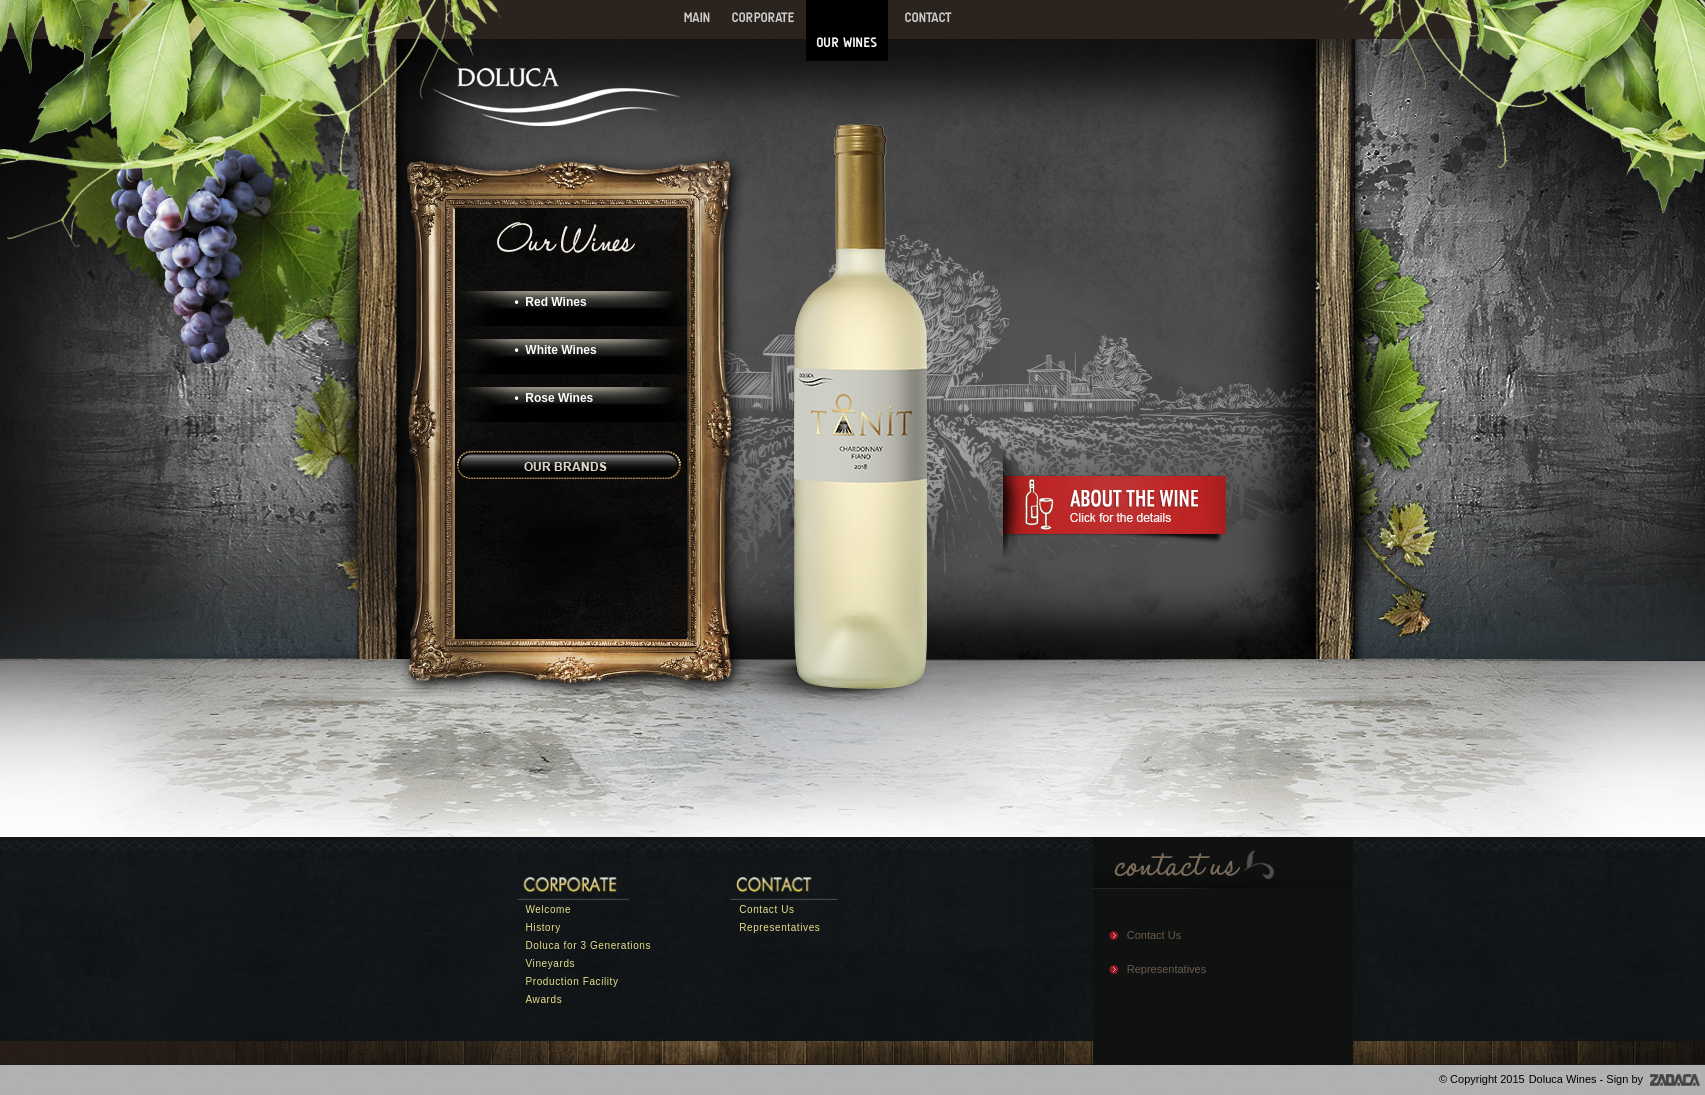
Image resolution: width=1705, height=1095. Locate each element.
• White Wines (556, 350)
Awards (544, 999)
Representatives (779, 927)
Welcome (549, 909)
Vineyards (551, 963)
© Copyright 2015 (1482, 1079)
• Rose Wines (554, 398)
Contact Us (766, 909)
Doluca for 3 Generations (589, 945)
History (543, 927)
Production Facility (572, 981)
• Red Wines (551, 302)
